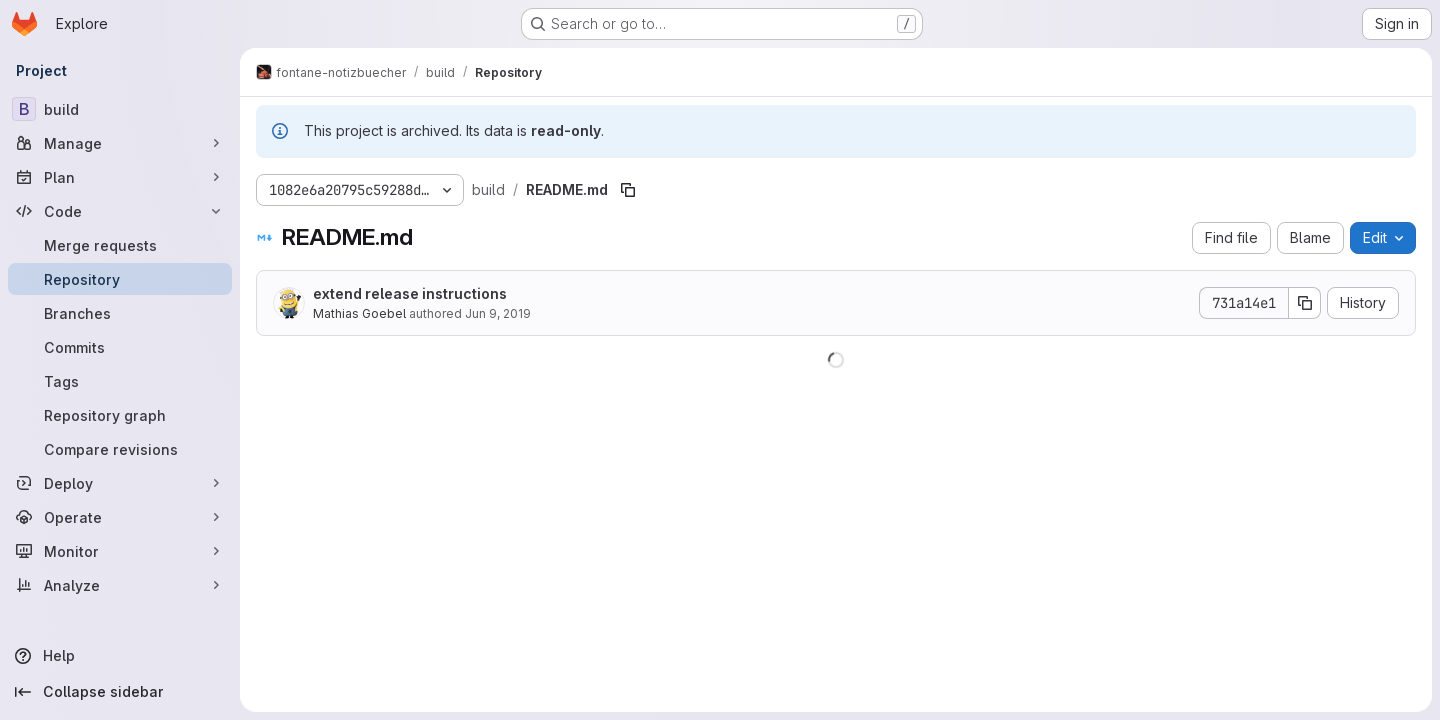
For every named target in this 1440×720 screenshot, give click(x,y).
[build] (120, 109)
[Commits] (120, 347)
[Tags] (120, 381)
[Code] (120, 211)
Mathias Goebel (359, 313)
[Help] (120, 656)
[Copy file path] (628, 190)
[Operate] (120, 517)
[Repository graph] (120, 415)
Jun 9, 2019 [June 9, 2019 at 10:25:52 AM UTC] (498, 313)
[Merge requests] (120, 245)
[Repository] (120, 279)
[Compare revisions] (120, 449)
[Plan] (120, 177)
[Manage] (120, 143)
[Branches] (120, 313)
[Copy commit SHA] (1305, 303)
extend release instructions (410, 293)
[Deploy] (120, 483)
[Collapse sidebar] (120, 692)
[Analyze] (120, 585)
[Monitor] (120, 551)
